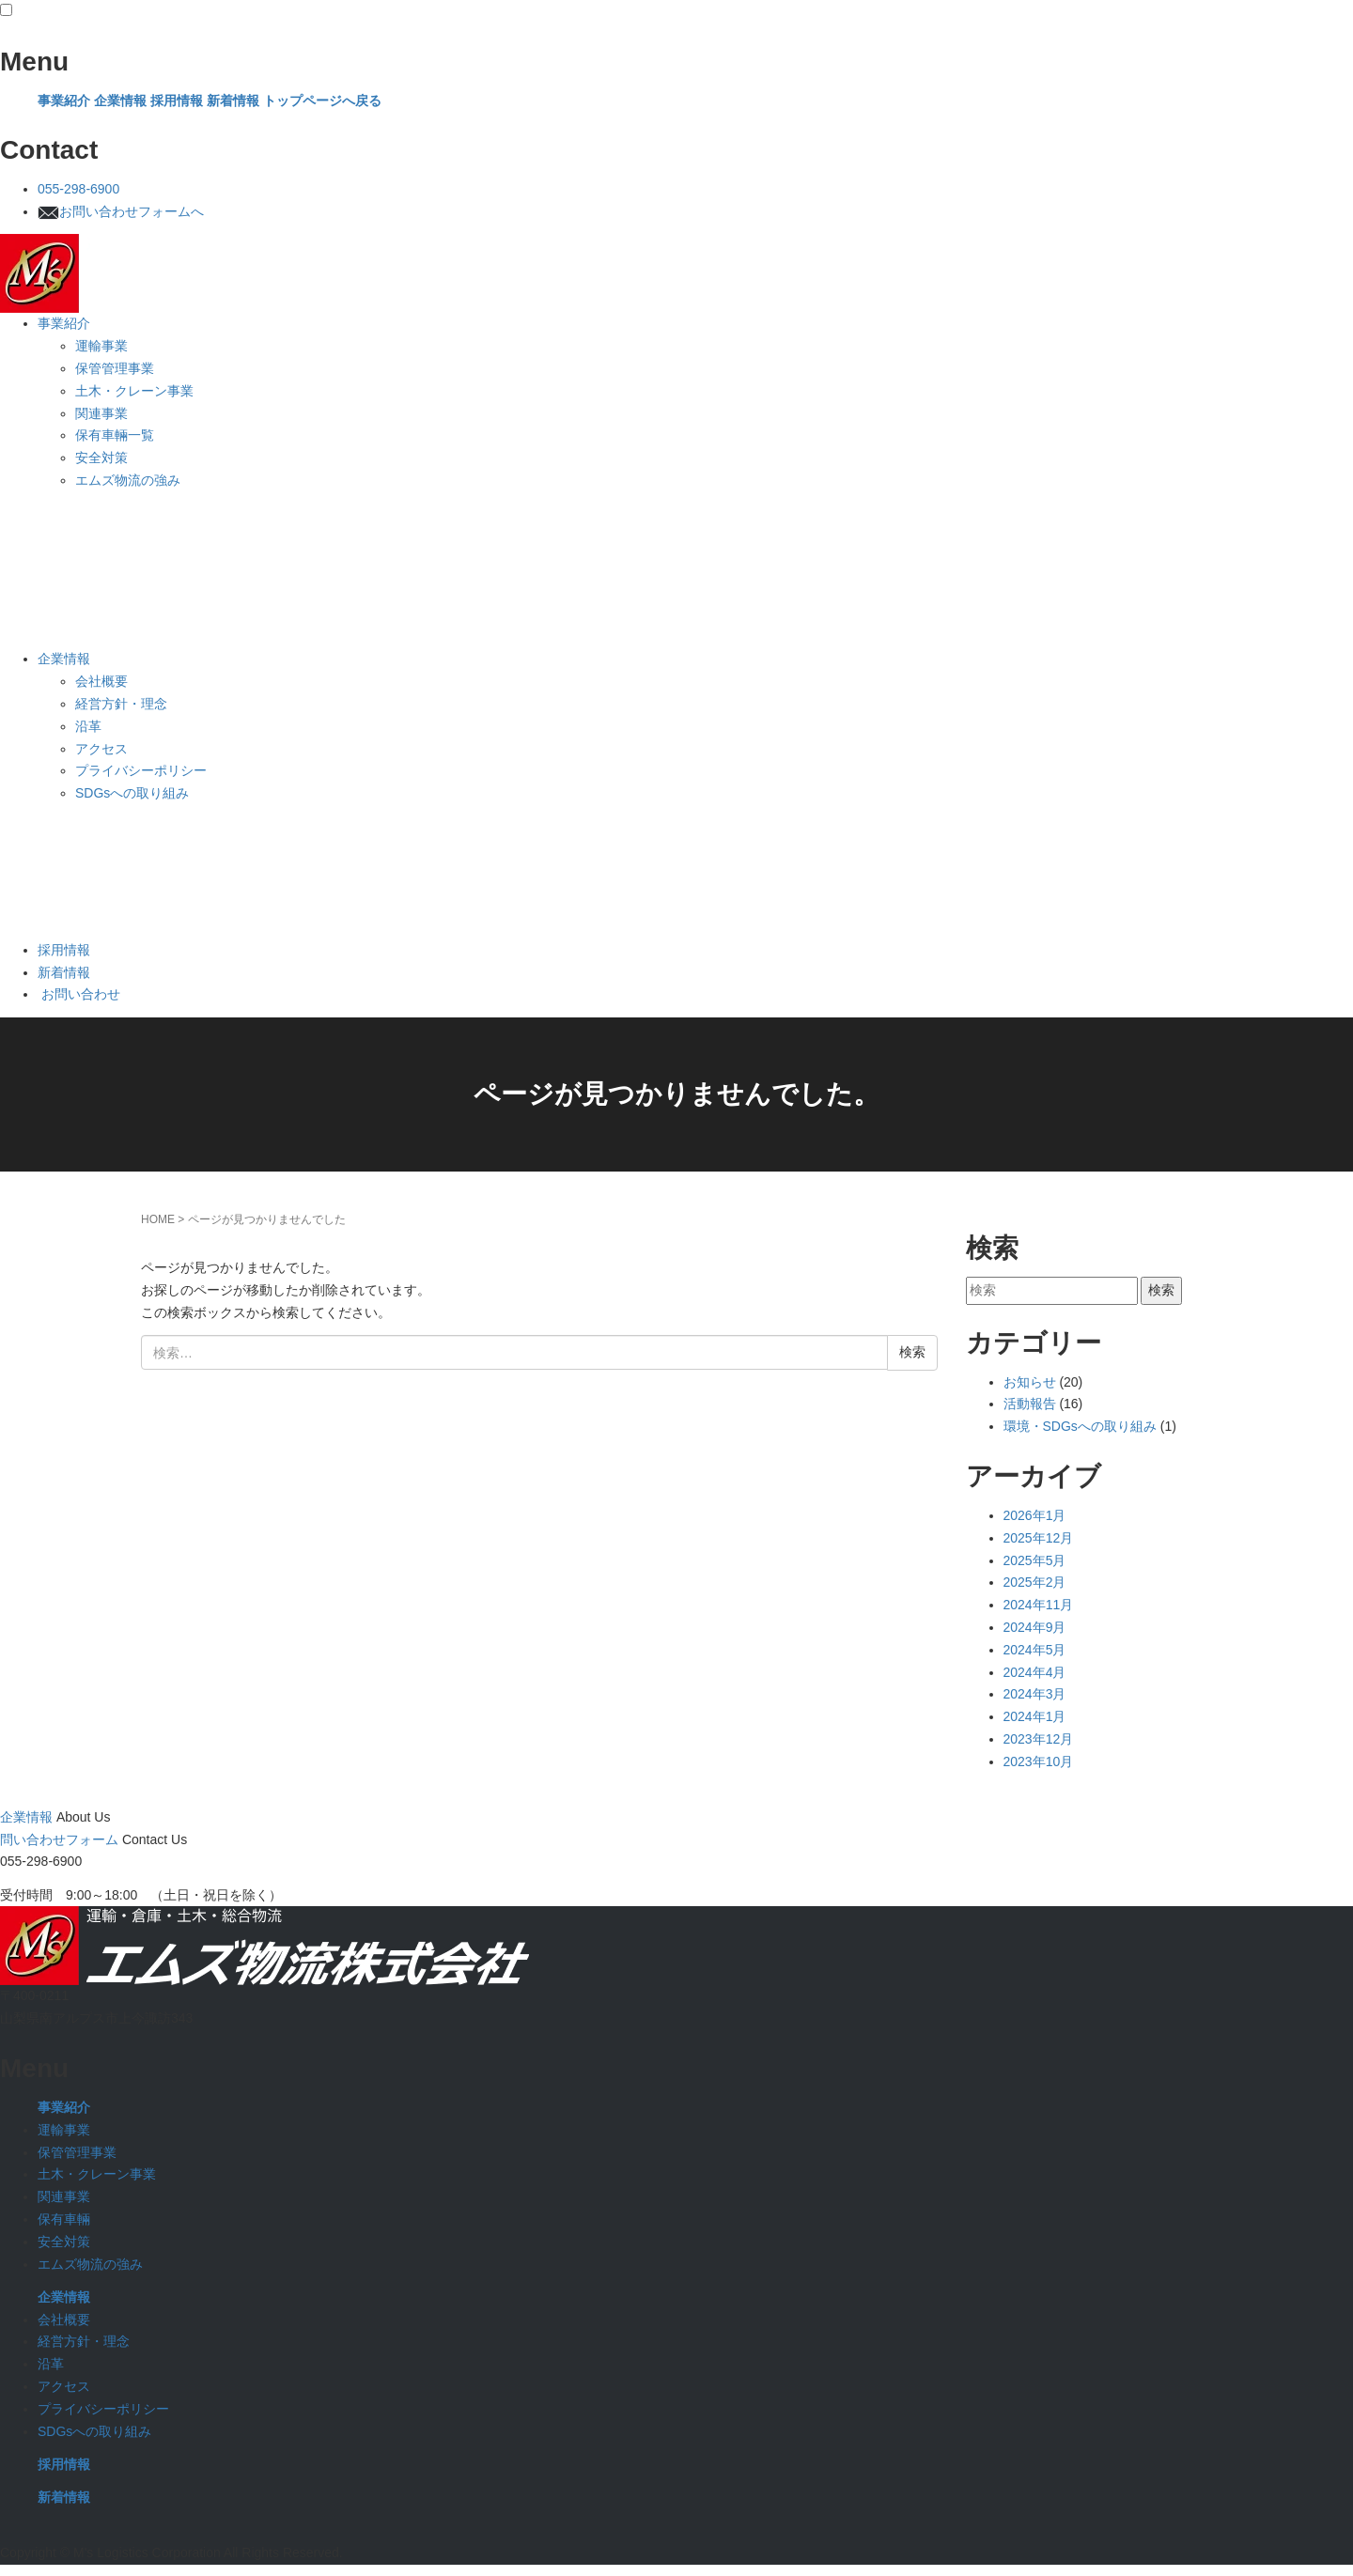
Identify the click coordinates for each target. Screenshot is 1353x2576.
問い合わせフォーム (59, 1839)
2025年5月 (1034, 1560)
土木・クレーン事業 (136, 390)
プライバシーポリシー (142, 770)
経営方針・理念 (123, 703)
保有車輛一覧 (116, 434)
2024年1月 (1034, 1716)
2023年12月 (1038, 1738)
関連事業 (103, 413)
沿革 (90, 726)
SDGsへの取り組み (134, 792)
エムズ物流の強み (129, 480)
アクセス (103, 748)
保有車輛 (64, 2219)
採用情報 (176, 100)
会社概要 (103, 681)
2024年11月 (1038, 1604)
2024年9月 (1034, 1627)
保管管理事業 (116, 368)
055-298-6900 (78, 188)
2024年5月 (1034, 1649)
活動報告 (1029, 1403)
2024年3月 (1034, 1693)
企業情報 (120, 100)
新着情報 (233, 100)
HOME (158, 1219)
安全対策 (103, 457)
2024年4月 (1034, 1672)
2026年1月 (1034, 1515)
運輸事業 (103, 345)
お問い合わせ (79, 993)
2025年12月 (1038, 1537)
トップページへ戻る (322, 100)
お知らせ (1029, 1381)
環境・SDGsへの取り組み (1080, 1426)
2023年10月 (1038, 1761)
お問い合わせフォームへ (121, 211)
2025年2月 (1034, 1582)
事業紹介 (64, 100)
